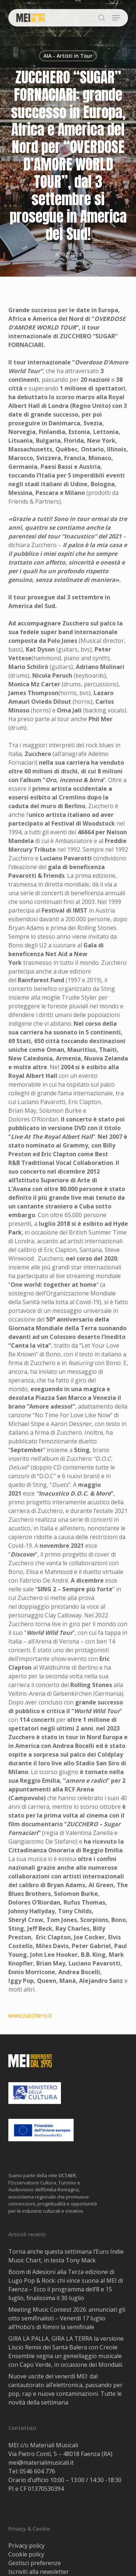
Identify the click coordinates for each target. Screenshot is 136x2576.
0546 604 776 (37, 2471)
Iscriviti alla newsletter (38, 2572)
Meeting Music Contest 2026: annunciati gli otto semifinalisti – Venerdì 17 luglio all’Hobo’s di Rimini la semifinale (66, 2318)
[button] (116, 17)
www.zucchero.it (30, 2015)
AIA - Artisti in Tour (68, 55)
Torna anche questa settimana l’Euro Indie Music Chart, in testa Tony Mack (66, 2256)
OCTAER (67, 2175)
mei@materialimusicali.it (41, 2463)
